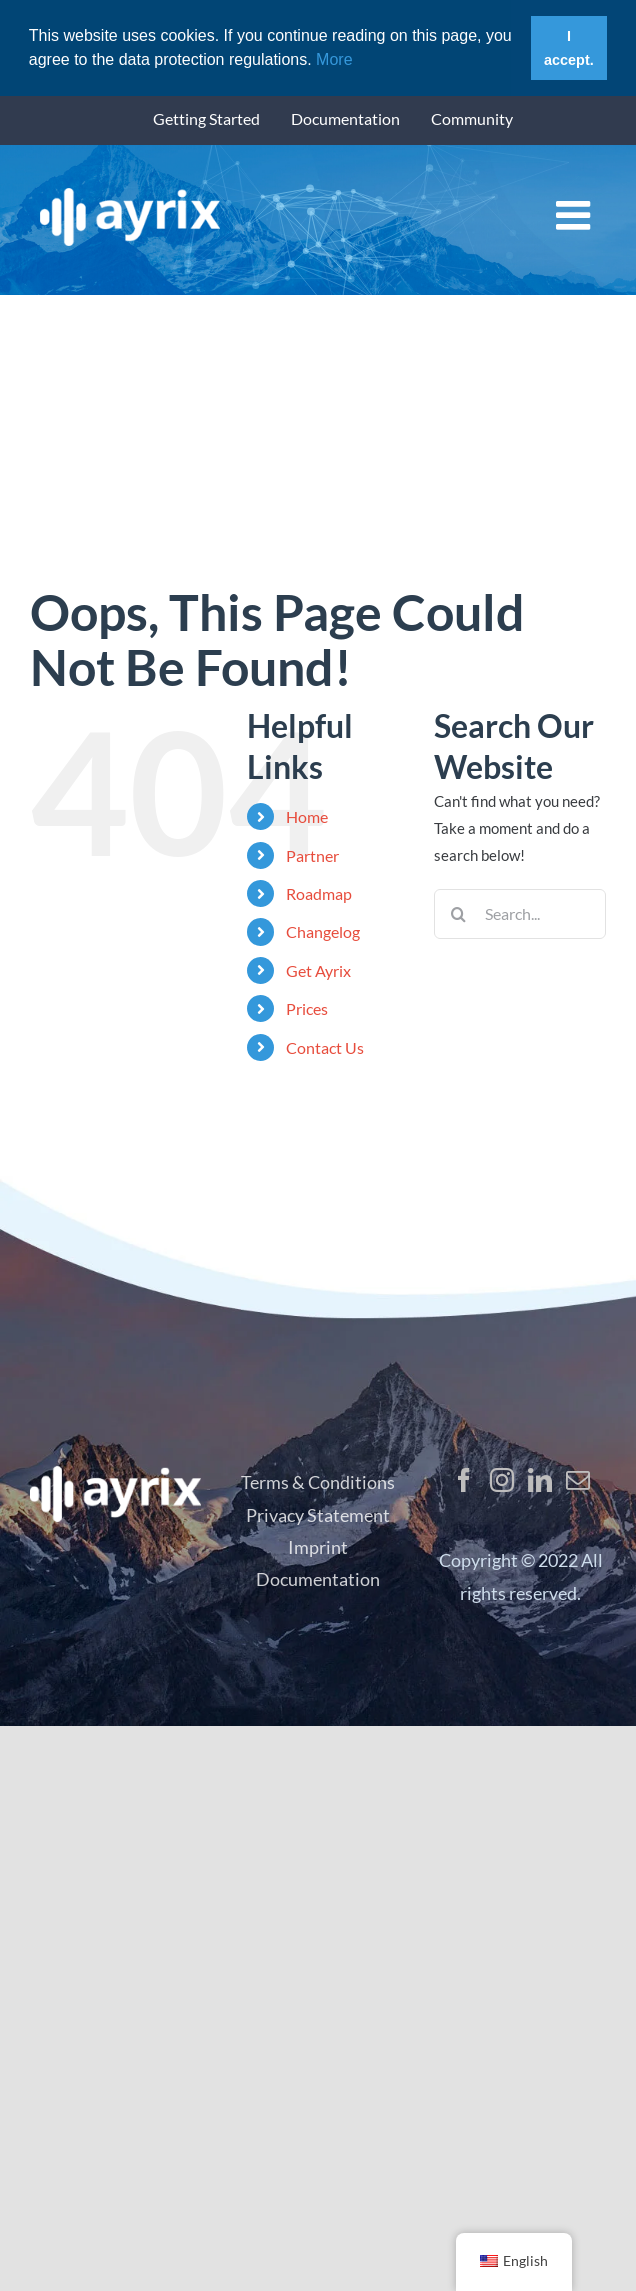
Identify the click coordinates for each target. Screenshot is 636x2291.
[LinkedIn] (540, 1480)
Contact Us (325, 1046)
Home (307, 816)
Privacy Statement (318, 1515)
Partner (312, 855)
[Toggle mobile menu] (576, 214)
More (332, 59)
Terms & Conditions (318, 1482)
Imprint (318, 1547)
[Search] (459, 914)
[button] (360, 61)
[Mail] (578, 1480)
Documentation (318, 1579)
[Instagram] (502, 1480)
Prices (307, 1008)
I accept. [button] (569, 48)
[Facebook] (464, 1480)
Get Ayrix (318, 970)
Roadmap (319, 893)
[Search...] (520, 914)
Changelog (323, 931)
